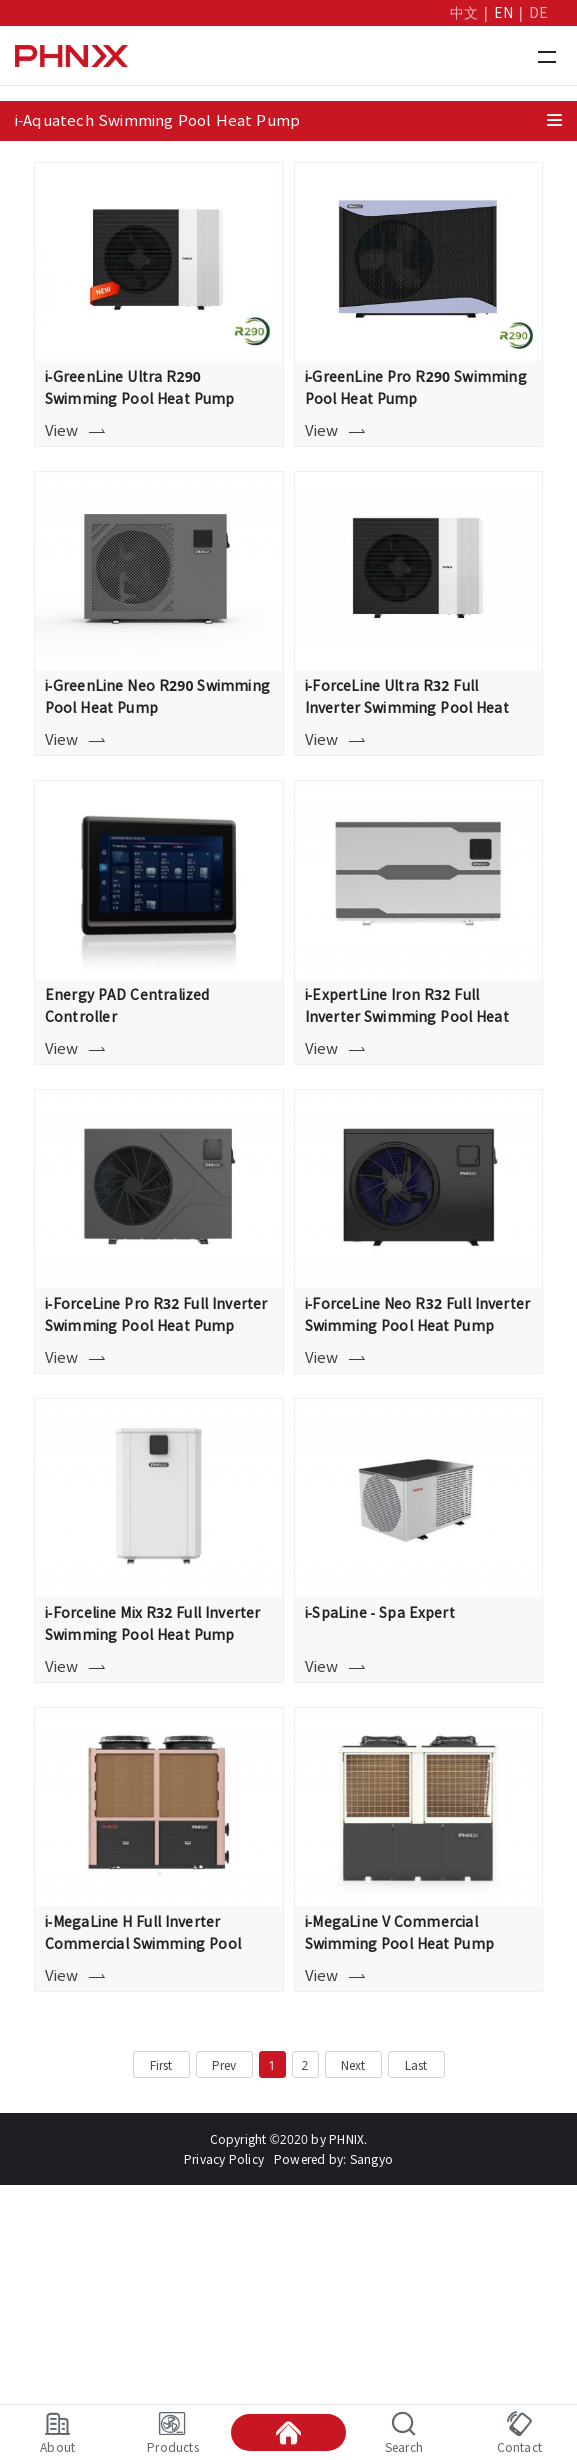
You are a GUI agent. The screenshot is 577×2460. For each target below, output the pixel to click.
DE (538, 13)
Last (416, 2065)
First (161, 2065)
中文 (464, 13)
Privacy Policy (224, 2159)
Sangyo (371, 2159)
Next (353, 2065)
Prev (224, 2065)
